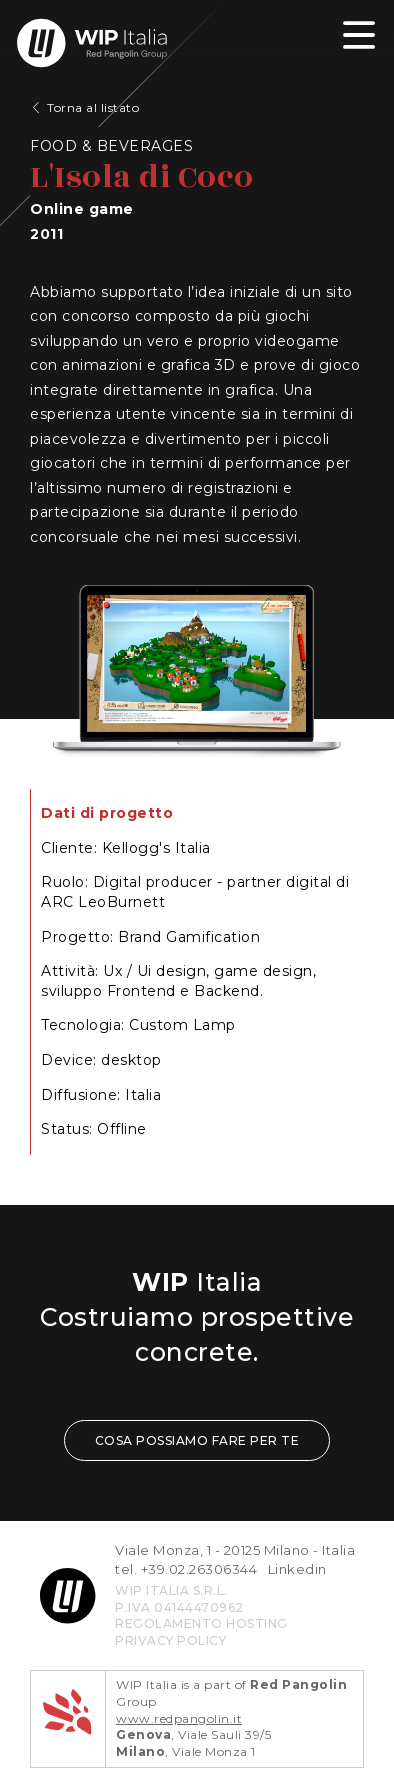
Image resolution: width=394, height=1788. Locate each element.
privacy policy (170, 1640)
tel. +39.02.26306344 (186, 1569)
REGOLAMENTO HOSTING (201, 1623)
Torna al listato (93, 107)
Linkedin (297, 1569)
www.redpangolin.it (179, 1718)
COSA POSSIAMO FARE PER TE (197, 1440)
